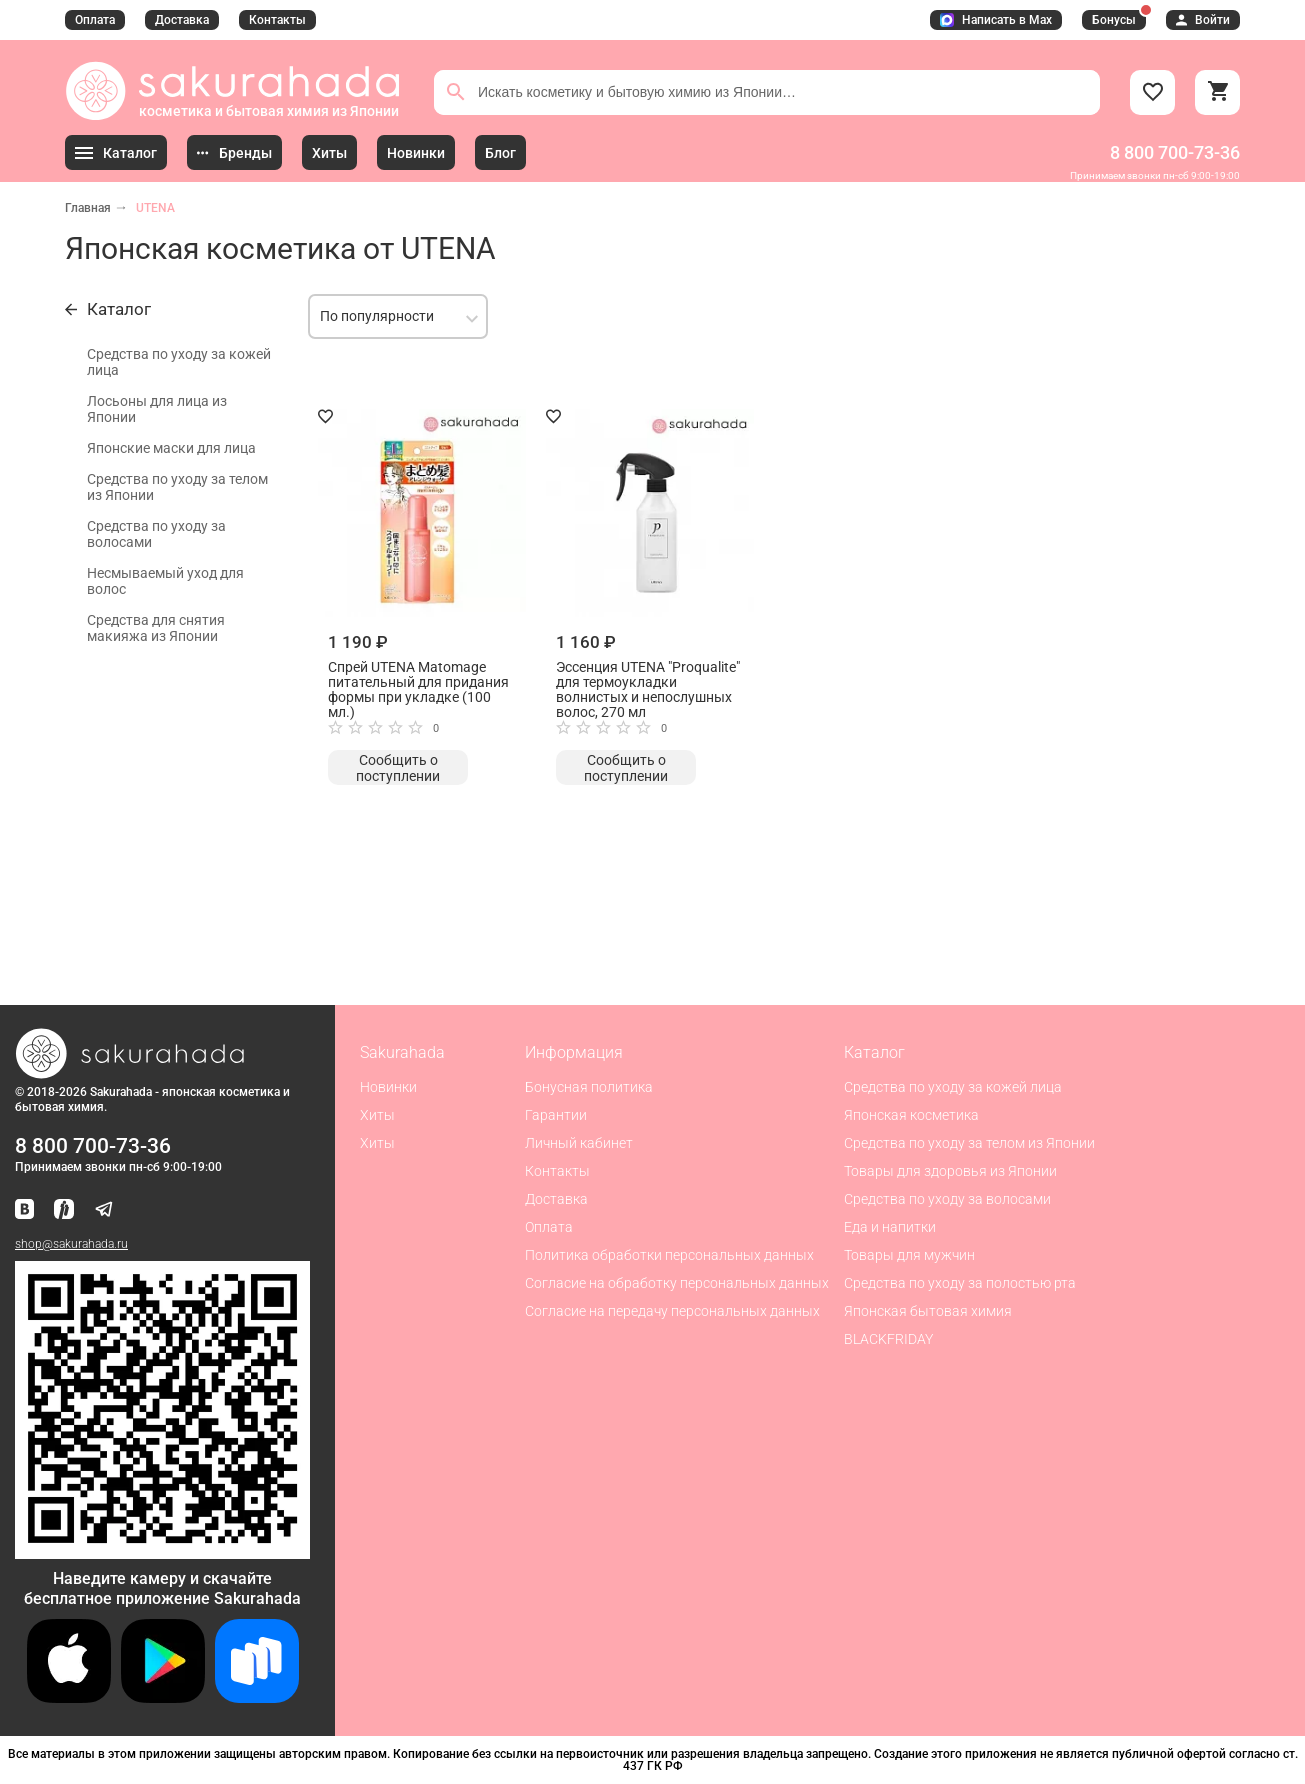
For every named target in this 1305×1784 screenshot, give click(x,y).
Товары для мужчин (909, 1255)
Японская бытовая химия (928, 1311)
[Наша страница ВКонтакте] (24, 1210)
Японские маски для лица (171, 448)
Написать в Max (996, 20)
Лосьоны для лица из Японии (157, 409)
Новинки (388, 1087)
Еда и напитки (890, 1227)
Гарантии (556, 1115)
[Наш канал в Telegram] (104, 1210)
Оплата (95, 20)
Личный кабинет (579, 1143)
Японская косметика (911, 1115)
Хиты (377, 1115)
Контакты (277, 20)
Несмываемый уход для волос (165, 581)
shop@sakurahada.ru (71, 1244)
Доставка (182, 20)
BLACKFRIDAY (888, 1339)
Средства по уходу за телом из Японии (177, 487)
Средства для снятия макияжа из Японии (156, 628)
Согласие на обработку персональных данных (677, 1283)
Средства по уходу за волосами (156, 534)
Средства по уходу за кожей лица (179, 362)
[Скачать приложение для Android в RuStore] (162, 1550)
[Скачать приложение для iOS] (69, 1697)
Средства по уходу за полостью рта (960, 1283)
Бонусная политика (589, 1087)
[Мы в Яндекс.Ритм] (64, 1210)
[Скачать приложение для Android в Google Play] (163, 1697)
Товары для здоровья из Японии (950, 1171)
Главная (88, 208)
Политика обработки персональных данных (669, 1255)
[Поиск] (456, 92)
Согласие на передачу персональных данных (672, 1311)
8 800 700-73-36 (1175, 152)
